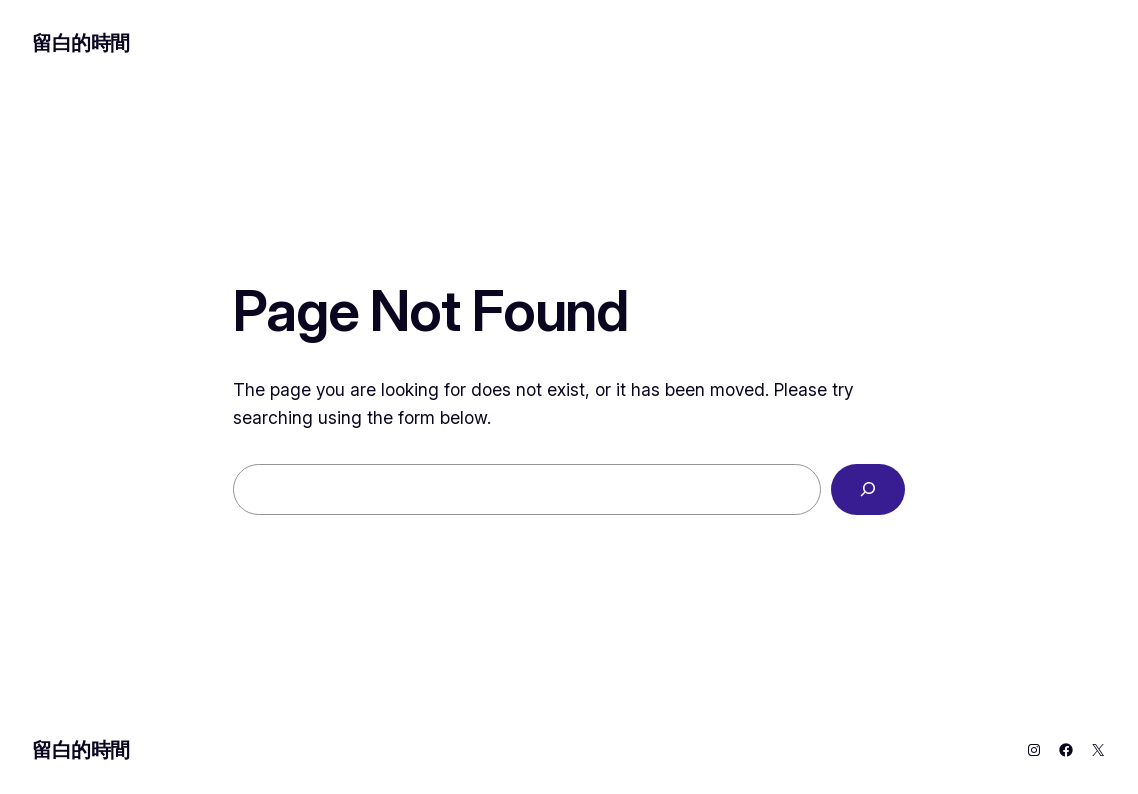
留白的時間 (81, 43)
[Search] (868, 489)
